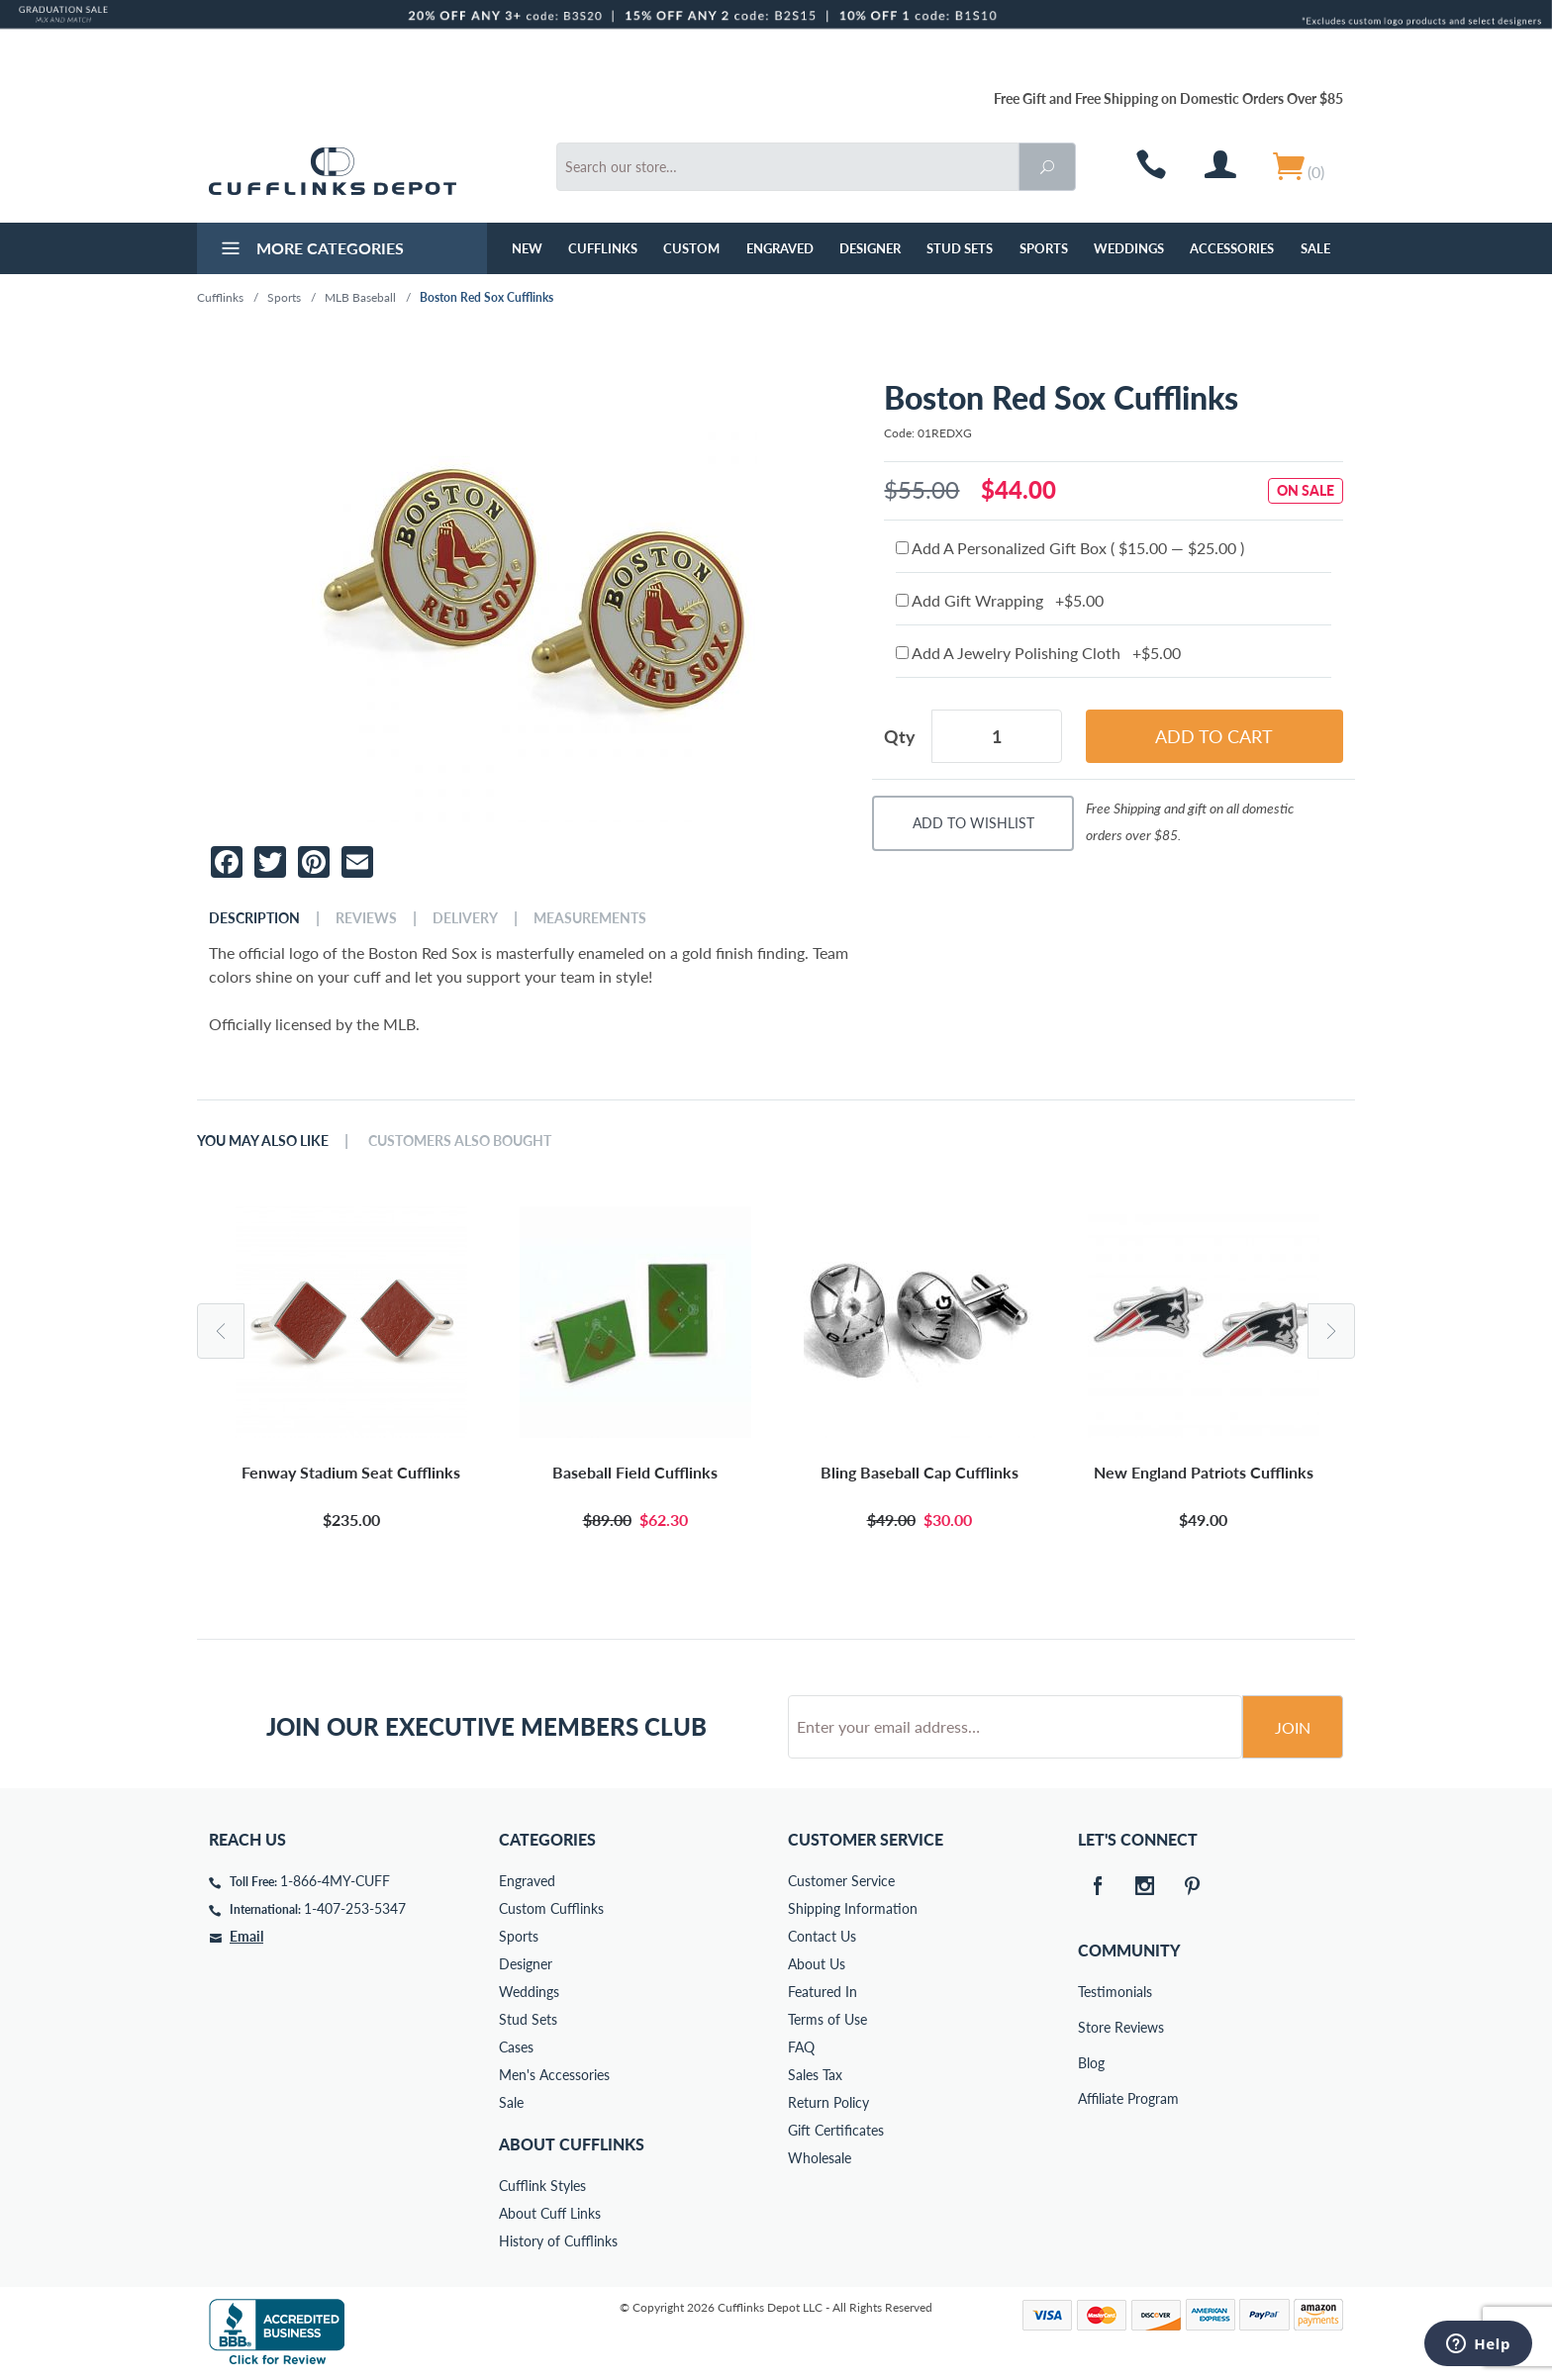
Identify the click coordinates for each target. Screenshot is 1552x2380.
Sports (1043, 248)
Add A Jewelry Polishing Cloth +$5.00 (1038, 652)
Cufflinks (602, 248)
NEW (527, 248)
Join (1292, 1727)
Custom (691, 248)
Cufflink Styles (542, 2185)
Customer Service (841, 1880)
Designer (870, 248)
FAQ (801, 2047)
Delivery (465, 918)
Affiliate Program (1092, 2098)
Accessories (1232, 248)
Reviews (366, 918)
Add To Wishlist (973, 822)
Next (1331, 1331)
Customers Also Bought (459, 1141)
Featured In (822, 1991)
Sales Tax (815, 2074)
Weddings (1129, 248)
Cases (516, 2047)
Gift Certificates (836, 2130)
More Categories (310, 250)
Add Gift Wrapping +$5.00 (1000, 600)
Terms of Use (827, 2019)
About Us (816, 1963)
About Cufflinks (571, 2144)
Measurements (590, 918)
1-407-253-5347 (355, 1908)
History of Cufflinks (558, 2241)
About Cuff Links (550, 2213)
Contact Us (822, 1936)
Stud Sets (959, 248)
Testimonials (1092, 1991)
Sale (1315, 248)
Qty (900, 736)
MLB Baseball (360, 297)
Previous (220, 1331)
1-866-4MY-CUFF (335, 1880)
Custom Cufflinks (551, 1908)
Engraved (780, 248)
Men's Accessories (554, 2074)
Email (246, 1936)
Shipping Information (853, 1908)
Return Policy (828, 2102)
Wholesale (819, 2157)
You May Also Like (263, 1141)
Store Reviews (1092, 2027)
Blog (1091, 2062)
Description (254, 918)
